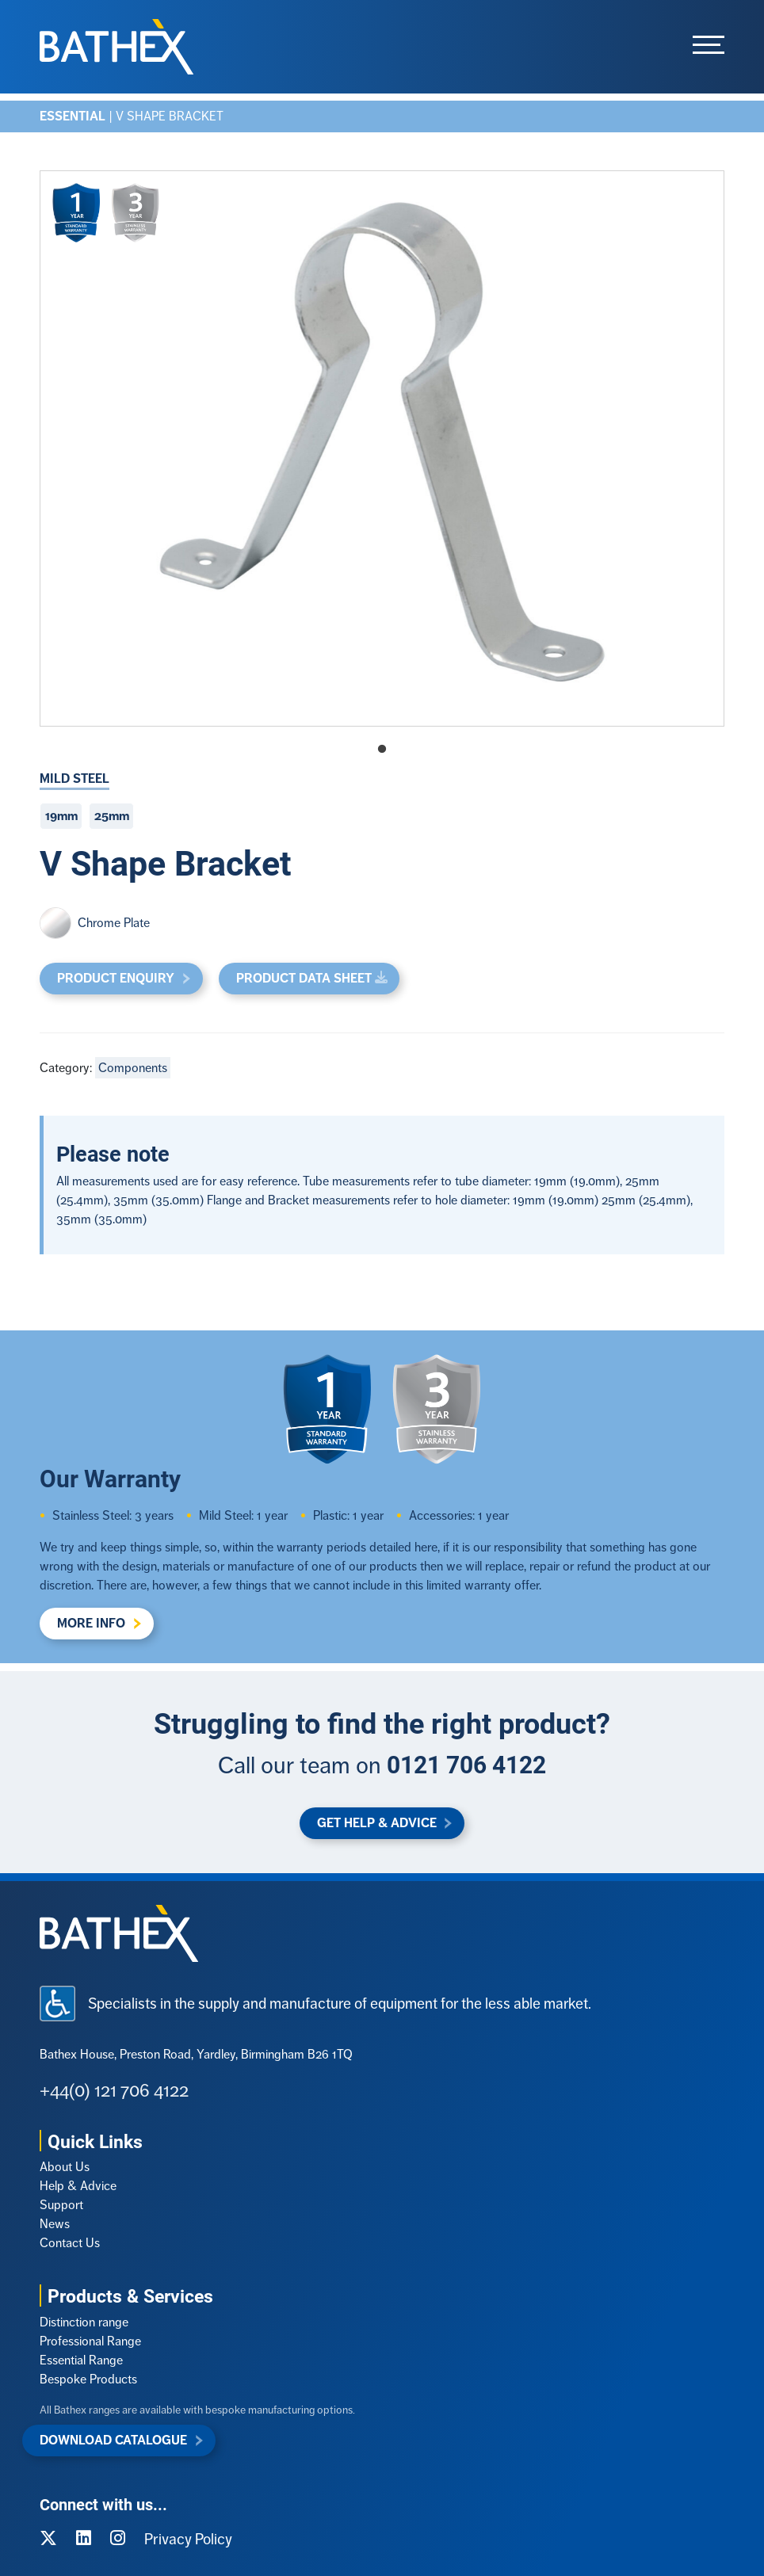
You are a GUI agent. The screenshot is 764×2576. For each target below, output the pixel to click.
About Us (65, 2166)
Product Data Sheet (304, 978)
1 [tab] (382, 750)
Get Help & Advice (377, 1822)
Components (132, 1067)
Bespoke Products (88, 2379)
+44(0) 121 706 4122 (114, 2090)
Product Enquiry (115, 978)
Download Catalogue (113, 2440)
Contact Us (70, 2242)
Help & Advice (78, 2185)
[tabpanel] (382, 448)
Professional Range (90, 2341)
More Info (91, 1623)
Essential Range (81, 2360)
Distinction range (84, 2322)
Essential (72, 116)
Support (61, 2204)
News (55, 2223)
